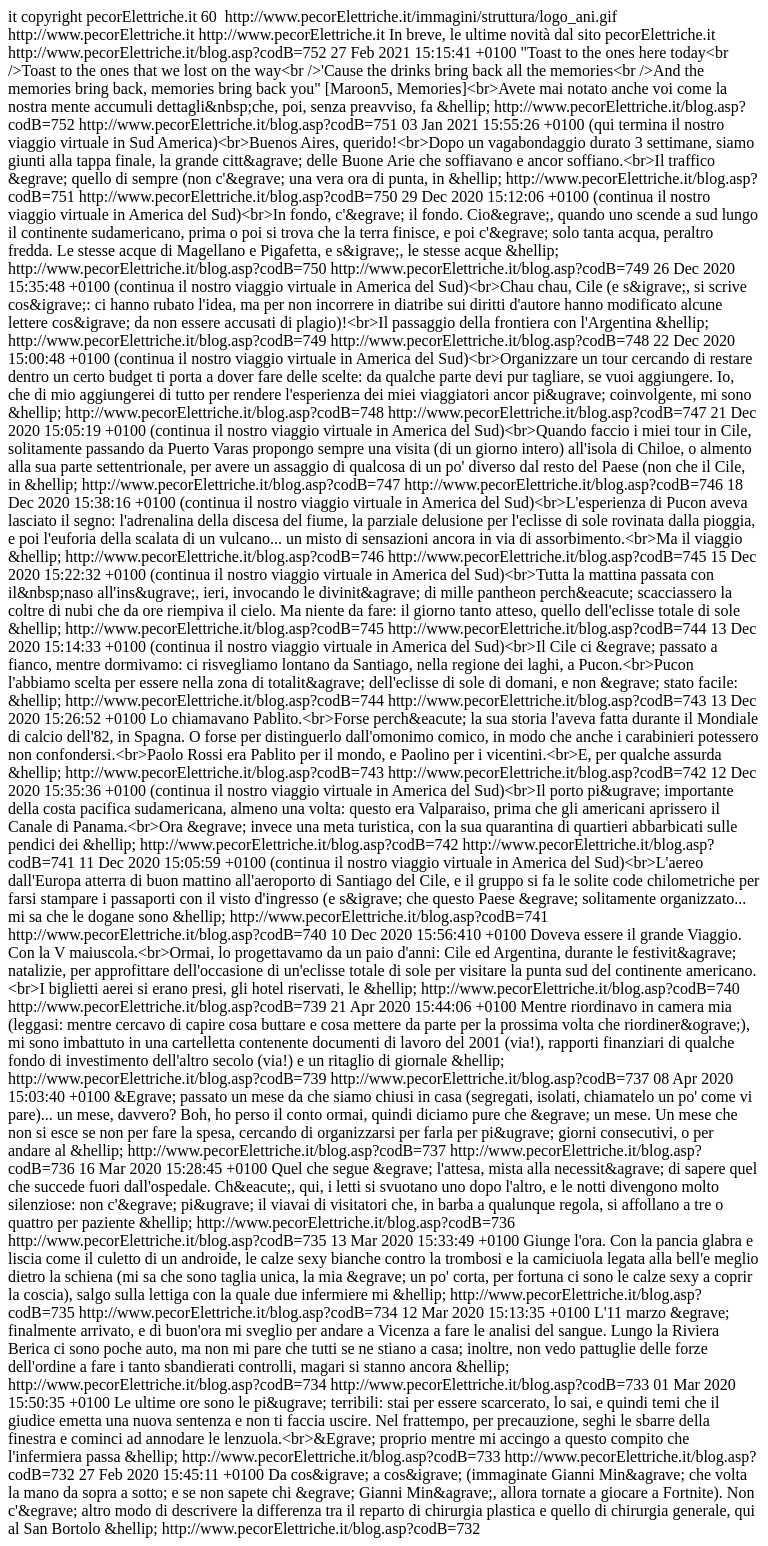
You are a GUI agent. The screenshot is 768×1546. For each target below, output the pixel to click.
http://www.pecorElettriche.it (383, 781)
